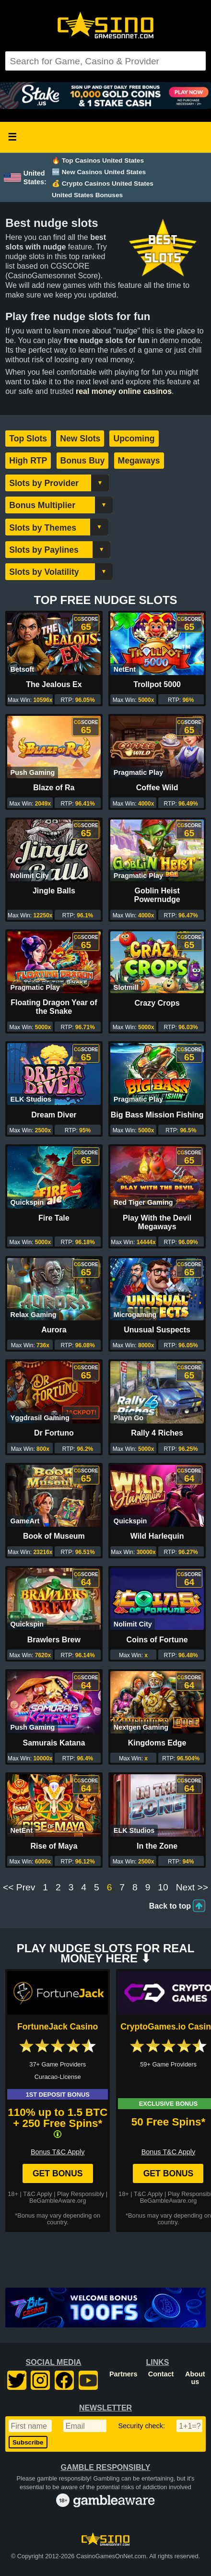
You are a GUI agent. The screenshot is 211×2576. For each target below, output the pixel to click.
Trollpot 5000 (157, 684)
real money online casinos (124, 391)
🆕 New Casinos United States (99, 172)
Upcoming (133, 438)
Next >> (192, 1887)
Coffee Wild (157, 787)
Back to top (170, 1906)
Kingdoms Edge (157, 1743)
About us (195, 2378)
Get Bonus (58, 2173)
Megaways (139, 460)
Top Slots (28, 438)
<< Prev (19, 1887)
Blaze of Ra (53, 787)
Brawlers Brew (54, 1640)
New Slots (80, 438)
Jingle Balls (54, 891)
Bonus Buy (82, 460)
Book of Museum (54, 1536)
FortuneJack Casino (57, 2026)
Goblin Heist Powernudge (157, 895)
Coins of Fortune (157, 1640)
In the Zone (157, 1846)
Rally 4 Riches (157, 1433)
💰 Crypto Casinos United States (102, 183)
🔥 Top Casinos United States (98, 160)
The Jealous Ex (54, 684)
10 (163, 1887)
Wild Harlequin (157, 1536)
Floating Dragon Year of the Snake (54, 1006)
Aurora (53, 1330)
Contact (161, 2374)
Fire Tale (54, 1218)
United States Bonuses (87, 195)
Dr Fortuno (54, 1433)
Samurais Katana (54, 1743)
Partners (123, 2374)
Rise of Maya (53, 1846)
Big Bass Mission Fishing (157, 1115)
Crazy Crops (156, 1003)
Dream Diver (53, 1115)
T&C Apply (37, 2193)
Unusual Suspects (157, 1330)
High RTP (28, 460)
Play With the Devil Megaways (157, 1222)
